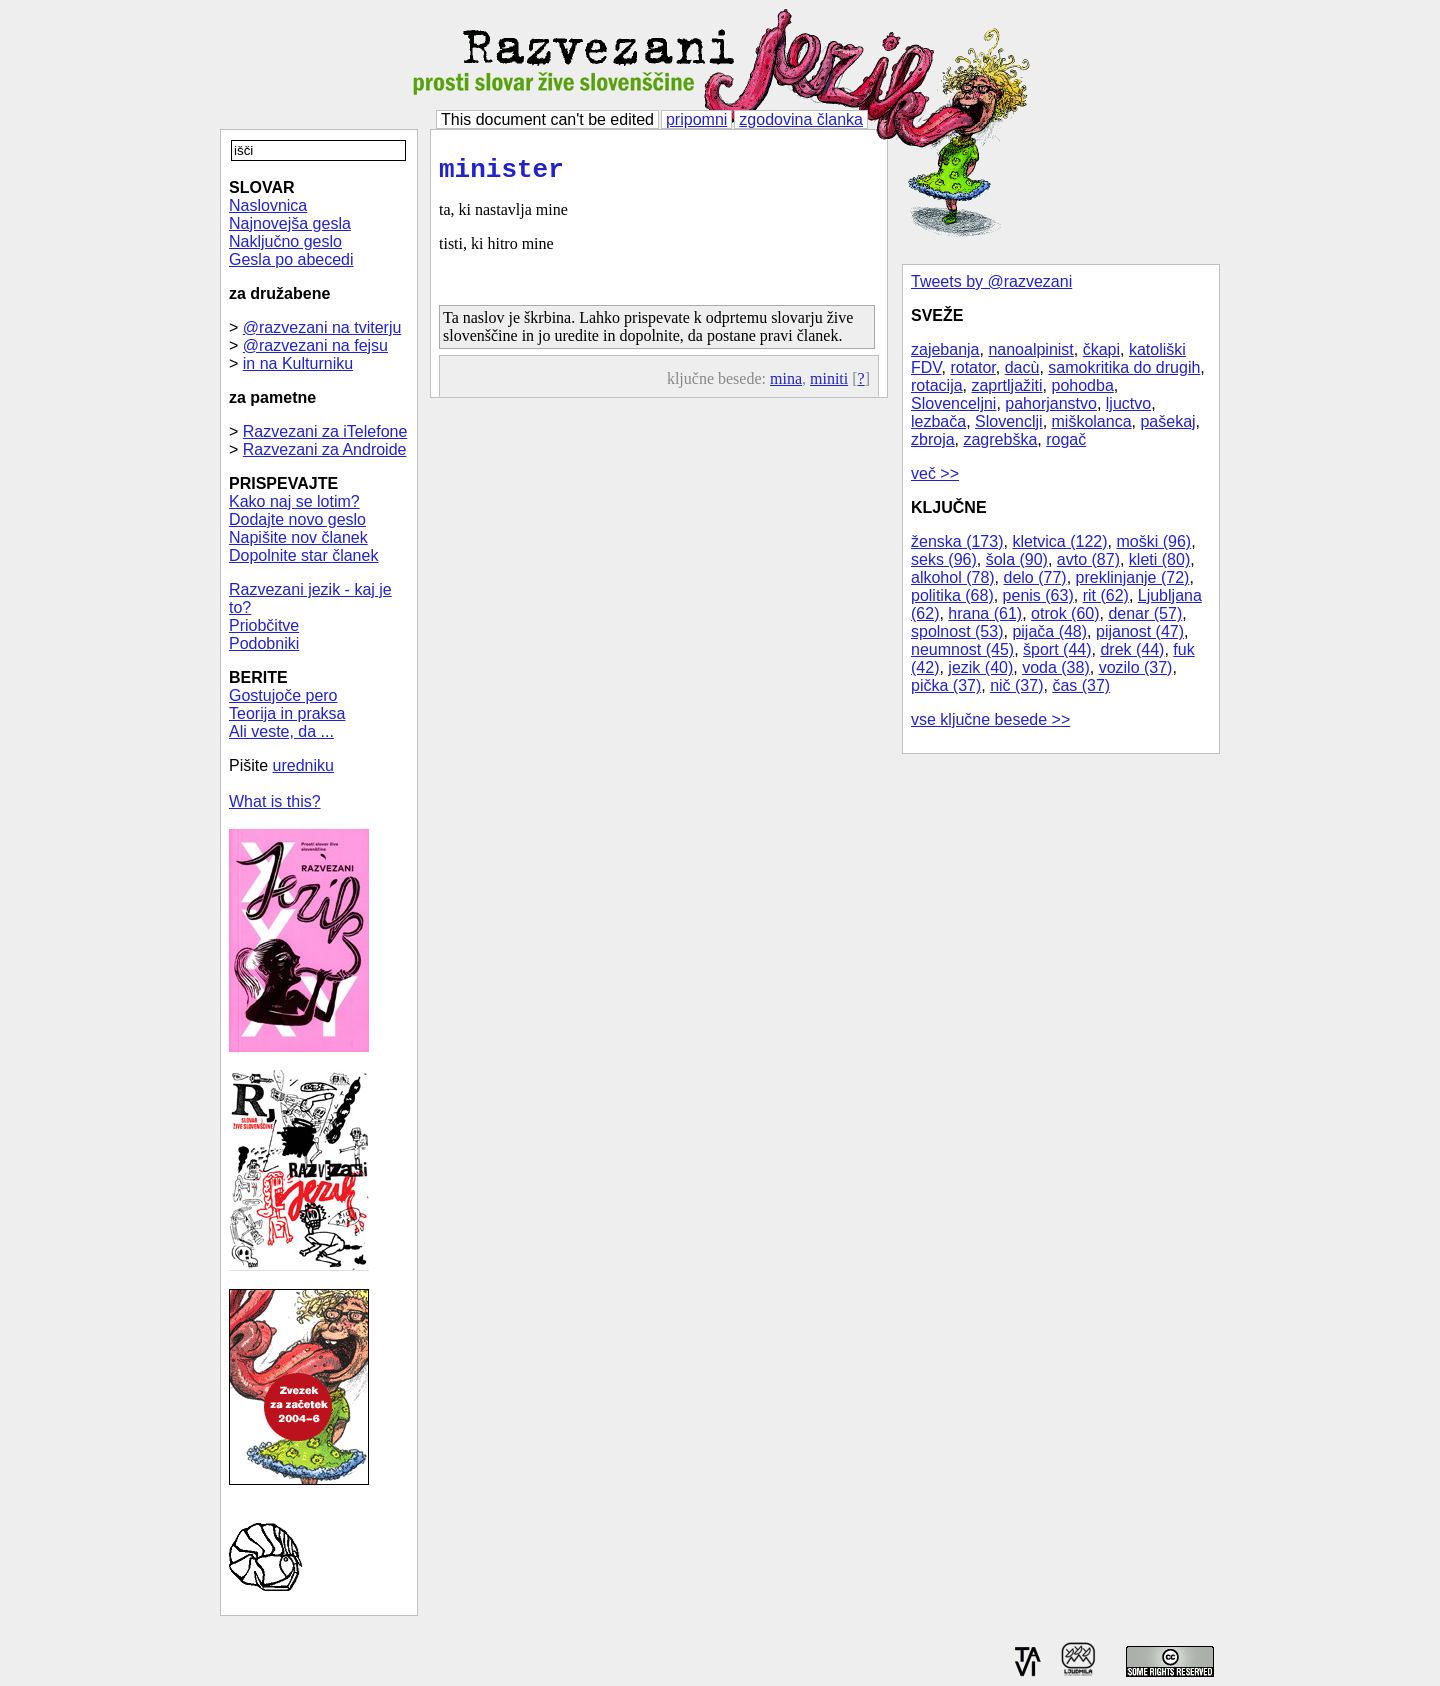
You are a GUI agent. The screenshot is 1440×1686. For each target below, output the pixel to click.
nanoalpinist (1030, 349)
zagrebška (1000, 439)
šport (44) (1057, 649)
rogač (1066, 439)
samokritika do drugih (1124, 367)
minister (501, 173)
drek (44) (1132, 649)
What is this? (275, 801)
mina (786, 384)
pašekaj (1167, 421)
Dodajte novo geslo (297, 519)
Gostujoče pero (283, 695)
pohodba (1083, 385)
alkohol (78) (953, 577)
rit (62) (1106, 595)
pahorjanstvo (1051, 403)
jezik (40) (980, 667)
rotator (972, 367)
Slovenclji (1009, 421)
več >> (935, 473)
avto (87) (1088, 559)
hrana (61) (985, 613)
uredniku (303, 765)
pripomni (696, 119)
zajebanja (945, 349)
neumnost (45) (962, 649)
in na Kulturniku (298, 363)
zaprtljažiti (1006, 385)
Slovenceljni (953, 403)
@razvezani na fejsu (315, 345)
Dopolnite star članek (303, 555)
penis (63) (1038, 595)
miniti (829, 384)
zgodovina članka (801, 119)
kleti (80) (1159, 559)
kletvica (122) (1059, 541)
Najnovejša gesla (290, 223)
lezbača (938, 421)
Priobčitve (264, 625)
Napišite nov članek (298, 537)
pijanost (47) (1140, 631)
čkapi (1101, 349)
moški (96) (1153, 541)
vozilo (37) (1136, 667)
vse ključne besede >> (990, 719)
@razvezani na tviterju (322, 327)
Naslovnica (268, 205)
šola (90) (1017, 559)
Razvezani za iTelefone (325, 431)
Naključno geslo (285, 241)
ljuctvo (1128, 403)
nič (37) (1016, 685)
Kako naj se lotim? (294, 501)
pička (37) (946, 685)
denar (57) (1145, 613)
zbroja (933, 439)
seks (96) (944, 559)
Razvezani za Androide (325, 449)
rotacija (937, 385)
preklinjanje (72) (1133, 577)
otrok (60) (1065, 613)
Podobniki (264, 643)
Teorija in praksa (287, 713)
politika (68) (952, 595)
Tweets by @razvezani (991, 281)
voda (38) (1056, 667)
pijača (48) (1049, 631)
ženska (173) (957, 541)
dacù (1022, 367)
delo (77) (1035, 577)
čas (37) (1081, 685)
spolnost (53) (957, 631)
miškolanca (1092, 421)
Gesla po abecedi (291, 259)
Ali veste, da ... (281, 731)
